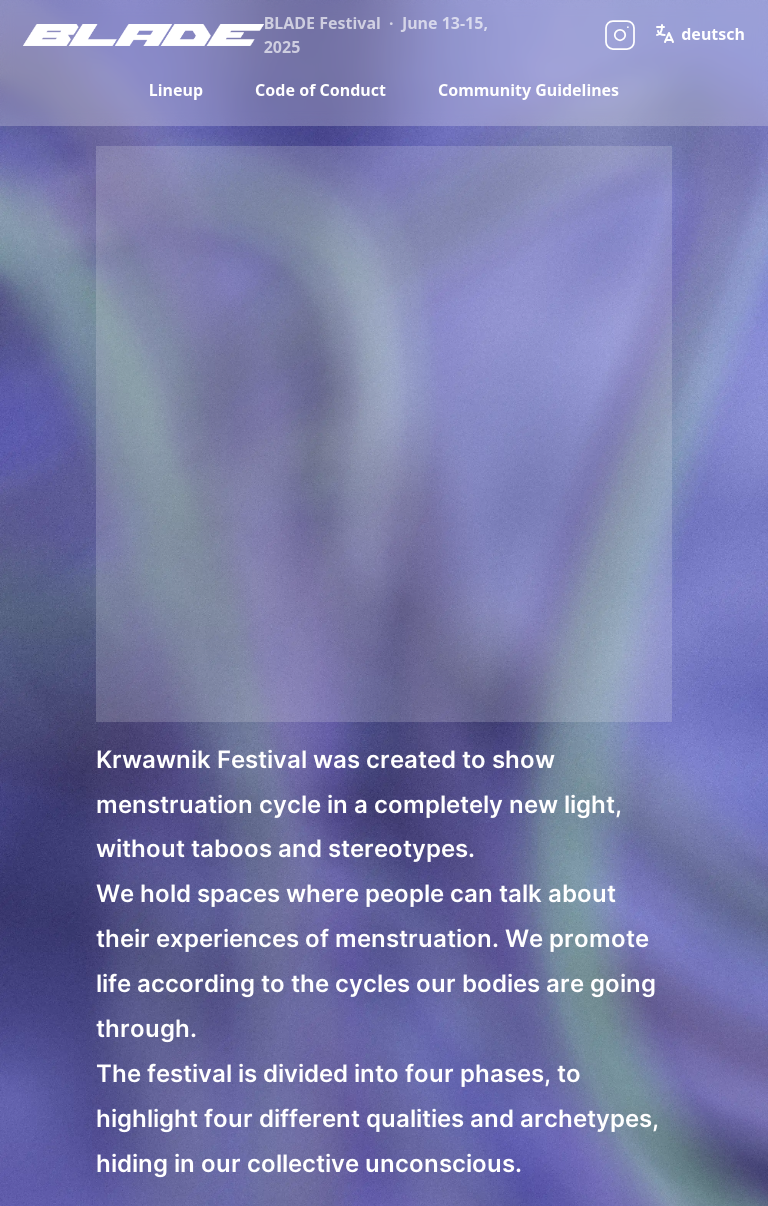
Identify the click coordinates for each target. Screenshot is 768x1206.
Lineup (176, 90)
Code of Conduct (320, 90)
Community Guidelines (528, 90)
